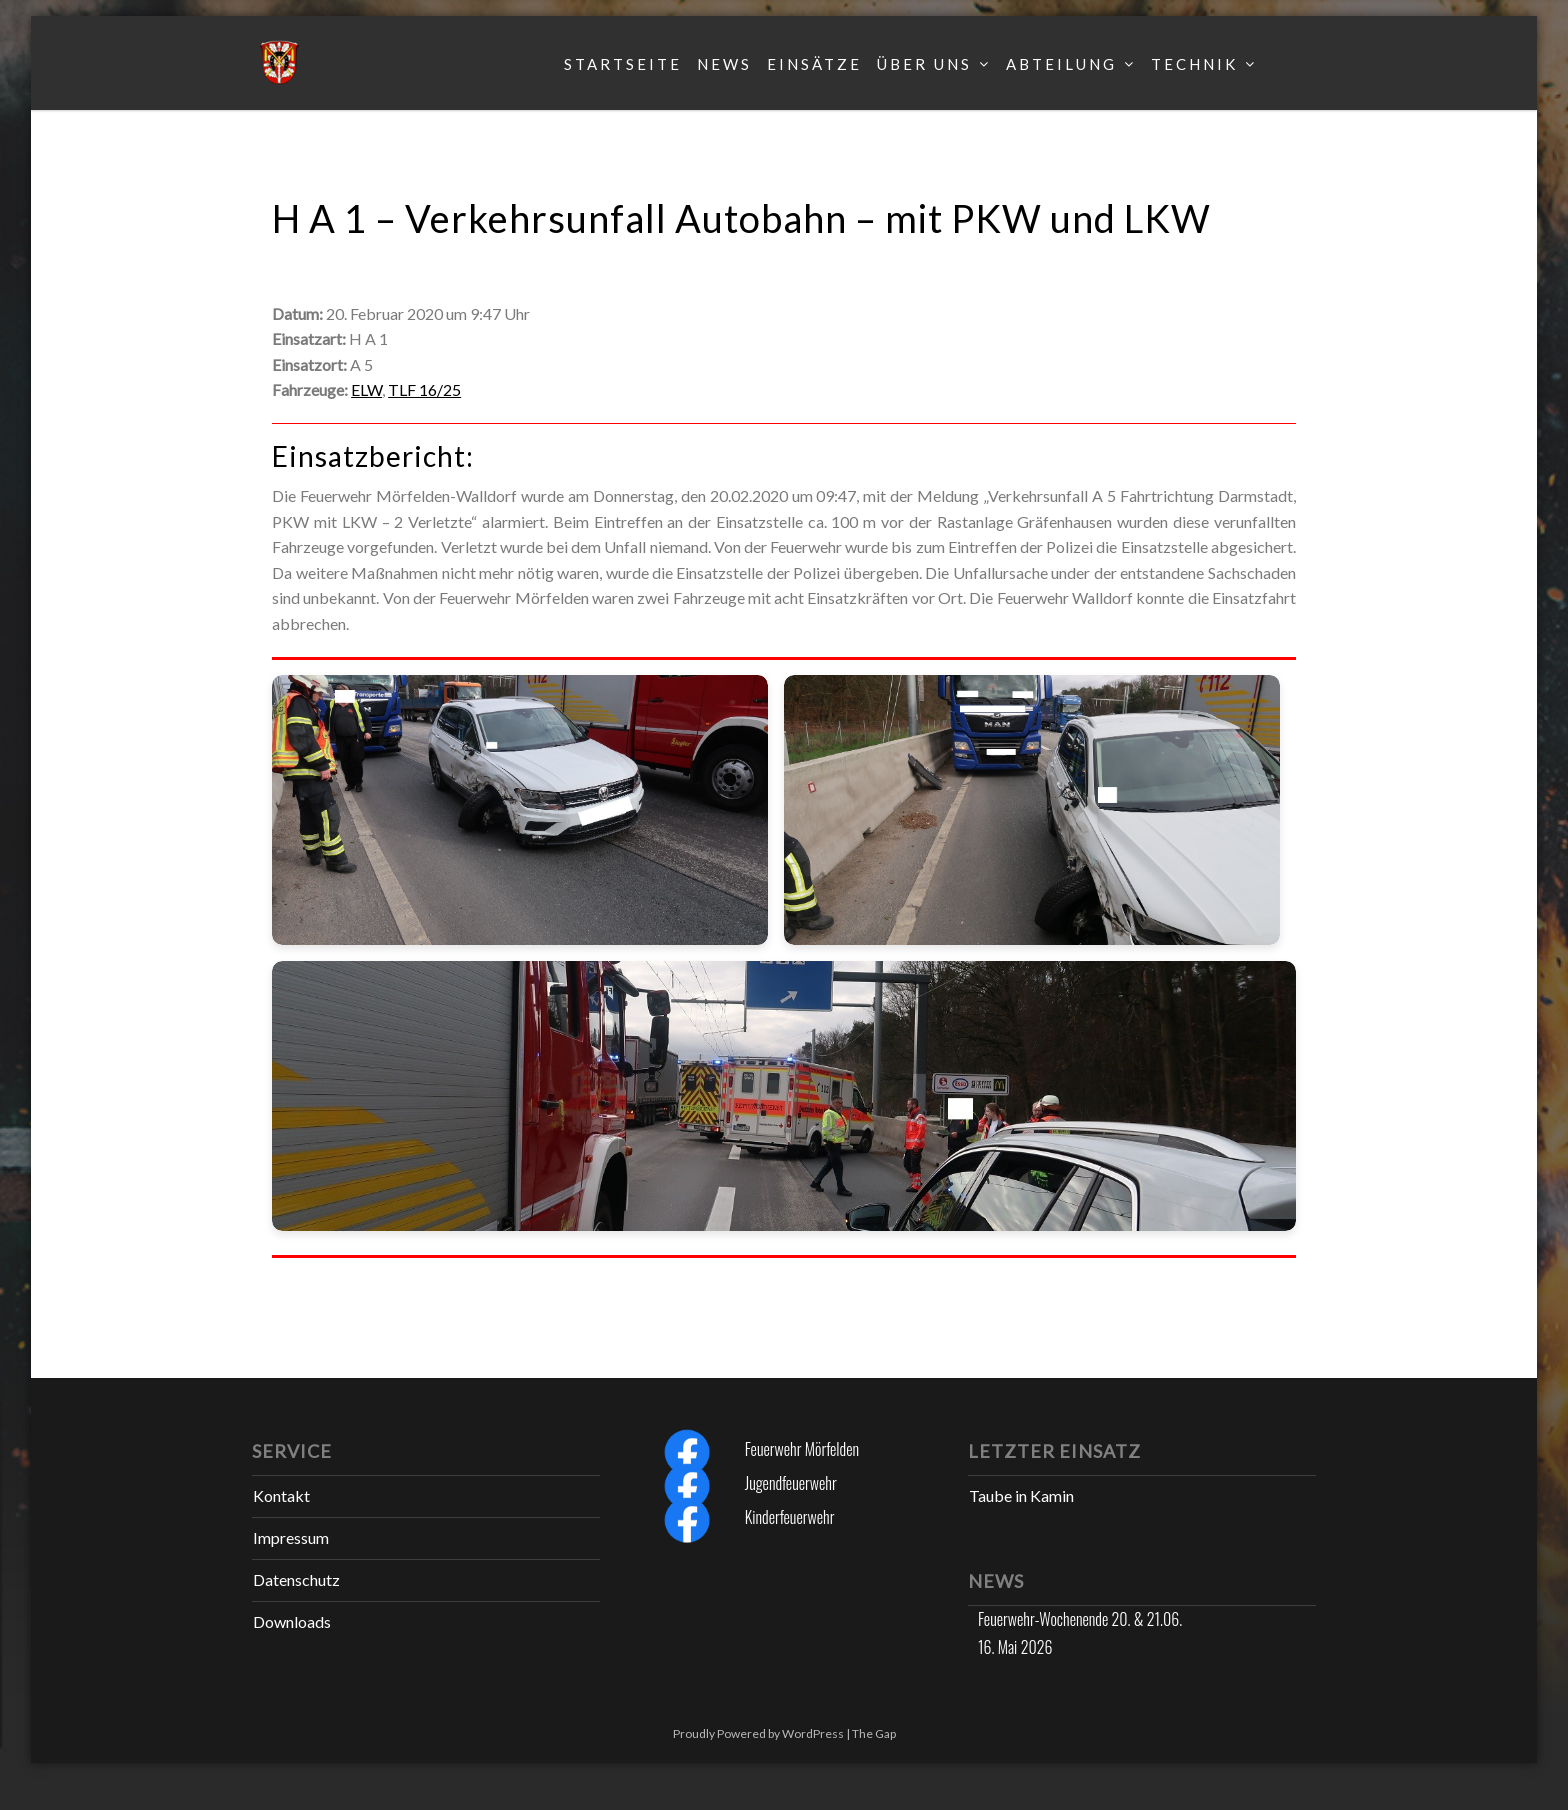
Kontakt (281, 1495)
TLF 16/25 (424, 389)
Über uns (924, 64)
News (724, 64)
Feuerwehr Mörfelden (802, 1449)
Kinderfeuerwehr (790, 1517)
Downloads (292, 1621)
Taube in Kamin (1021, 1495)
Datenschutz (296, 1579)
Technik (1194, 64)
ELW (366, 389)
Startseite (623, 64)
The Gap (874, 1733)
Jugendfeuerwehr (791, 1483)
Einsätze (814, 64)
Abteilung (1061, 64)
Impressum (291, 1537)
